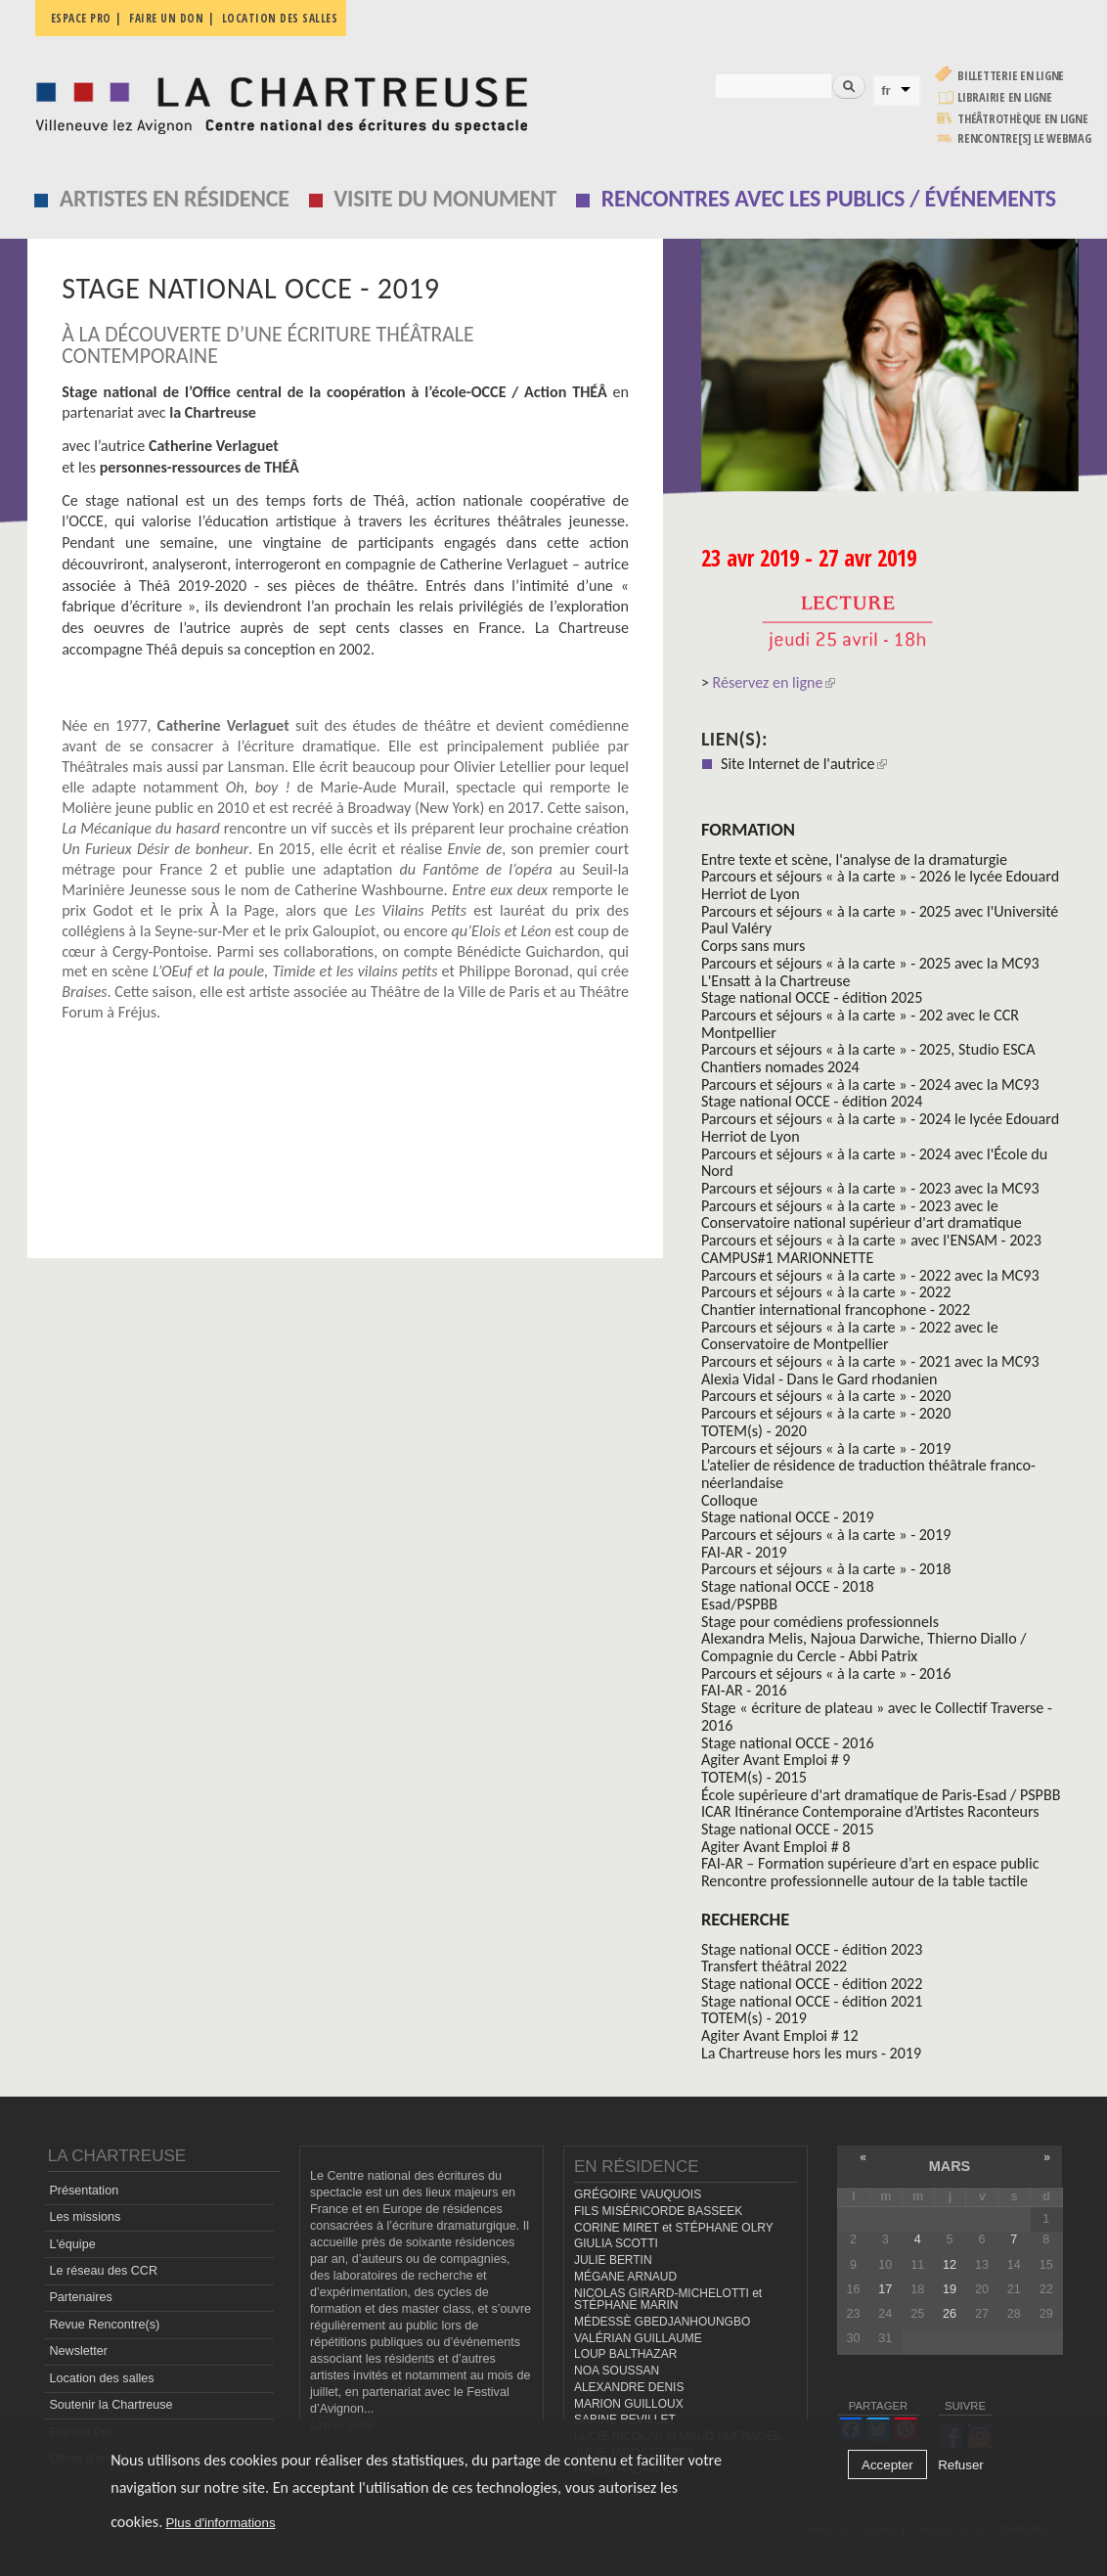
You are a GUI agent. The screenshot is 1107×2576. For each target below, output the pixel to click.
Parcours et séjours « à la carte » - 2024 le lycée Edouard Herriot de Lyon (880, 1127)
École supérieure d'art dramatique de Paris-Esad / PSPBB (881, 1794)
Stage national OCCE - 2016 (787, 1743)
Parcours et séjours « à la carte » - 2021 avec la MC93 (870, 1361)
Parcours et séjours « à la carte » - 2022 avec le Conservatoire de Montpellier (849, 1336)
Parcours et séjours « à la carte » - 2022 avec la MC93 (870, 1275)
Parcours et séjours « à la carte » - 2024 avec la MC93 (870, 1084)
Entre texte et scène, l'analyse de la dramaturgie (854, 859)
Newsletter (78, 2351)
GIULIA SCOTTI (616, 2243)
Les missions (84, 2217)
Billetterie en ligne (1010, 76)
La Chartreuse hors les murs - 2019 (811, 2053)
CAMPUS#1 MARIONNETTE (787, 1257)
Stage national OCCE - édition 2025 (812, 997)
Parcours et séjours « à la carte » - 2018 (826, 1568)
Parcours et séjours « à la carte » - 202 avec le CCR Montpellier (860, 1024)
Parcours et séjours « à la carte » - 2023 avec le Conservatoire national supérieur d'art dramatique (861, 1215)
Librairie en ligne (1004, 97)
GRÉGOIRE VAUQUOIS (637, 2194)
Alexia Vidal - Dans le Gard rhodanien (819, 1379)
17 (885, 2289)
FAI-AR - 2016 (744, 1690)
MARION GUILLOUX (629, 2404)
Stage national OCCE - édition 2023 (812, 1949)
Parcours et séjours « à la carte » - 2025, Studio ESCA (868, 1049)
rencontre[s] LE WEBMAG (1024, 138)
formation (748, 829)
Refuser (961, 2465)
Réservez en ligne (774, 682)
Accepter (887, 2465)
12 (949, 2265)
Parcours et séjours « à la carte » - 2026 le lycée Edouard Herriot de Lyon (880, 885)
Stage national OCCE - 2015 (787, 1829)
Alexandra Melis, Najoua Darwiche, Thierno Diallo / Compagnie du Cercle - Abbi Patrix (864, 1647)
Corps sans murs (753, 945)
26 (949, 2314)
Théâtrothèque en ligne (1022, 119)
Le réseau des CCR (103, 2271)
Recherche (745, 1919)
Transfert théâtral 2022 (774, 1966)
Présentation (83, 2190)
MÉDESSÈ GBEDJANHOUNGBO (662, 2321)
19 (949, 2289)
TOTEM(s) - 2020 (754, 1431)
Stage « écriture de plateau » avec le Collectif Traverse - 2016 (876, 1716)
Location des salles (280, 18)
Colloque (729, 1500)
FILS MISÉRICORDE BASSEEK (658, 2211)
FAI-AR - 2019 (744, 1552)
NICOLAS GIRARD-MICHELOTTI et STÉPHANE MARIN (668, 2299)
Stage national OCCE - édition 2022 (812, 1983)
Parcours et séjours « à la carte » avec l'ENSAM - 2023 (871, 1240)
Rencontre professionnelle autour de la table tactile (864, 1881)
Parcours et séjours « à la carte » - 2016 (826, 1673)
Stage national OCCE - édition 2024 (812, 1101)
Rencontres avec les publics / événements (828, 198)
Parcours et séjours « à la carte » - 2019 (826, 1448)
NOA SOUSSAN (616, 2370)
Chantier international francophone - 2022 (835, 1309)
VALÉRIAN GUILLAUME (638, 2338)
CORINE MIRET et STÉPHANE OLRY (674, 2228)
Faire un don (166, 18)
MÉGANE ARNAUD (625, 2276)
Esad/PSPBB (739, 1604)
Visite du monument (444, 198)
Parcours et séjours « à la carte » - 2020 (826, 1395)
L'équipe (72, 2244)
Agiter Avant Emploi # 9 (776, 1759)
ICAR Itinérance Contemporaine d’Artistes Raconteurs (870, 1811)
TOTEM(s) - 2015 (754, 1777)
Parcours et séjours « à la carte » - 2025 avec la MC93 (870, 963)
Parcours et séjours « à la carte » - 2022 (826, 1292)
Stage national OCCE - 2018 (787, 1586)
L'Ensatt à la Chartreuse (776, 981)
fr (886, 90)
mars (950, 2166)
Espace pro (81, 18)
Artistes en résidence (174, 198)
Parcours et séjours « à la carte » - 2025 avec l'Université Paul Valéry (879, 920)
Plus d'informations (220, 2522)
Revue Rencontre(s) (104, 2324)
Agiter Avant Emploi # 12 (780, 2035)
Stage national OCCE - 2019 (787, 1517)
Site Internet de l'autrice (804, 763)
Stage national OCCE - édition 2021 (812, 2001)
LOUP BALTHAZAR (625, 2354)
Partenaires (80, 2297)
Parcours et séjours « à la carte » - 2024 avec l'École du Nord (874, 1163)
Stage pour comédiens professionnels (820, 1621)
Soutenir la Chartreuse (110, 2405)
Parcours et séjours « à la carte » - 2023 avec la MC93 (870, 1188)
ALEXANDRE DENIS (629, 2387)
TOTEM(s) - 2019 (754, 2018)
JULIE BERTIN (613, 2260)
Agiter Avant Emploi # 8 (776, 1846)
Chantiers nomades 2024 (780, 1067)
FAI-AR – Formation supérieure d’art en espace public (870, 1863)
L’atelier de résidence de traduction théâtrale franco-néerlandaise (868, 1474)
